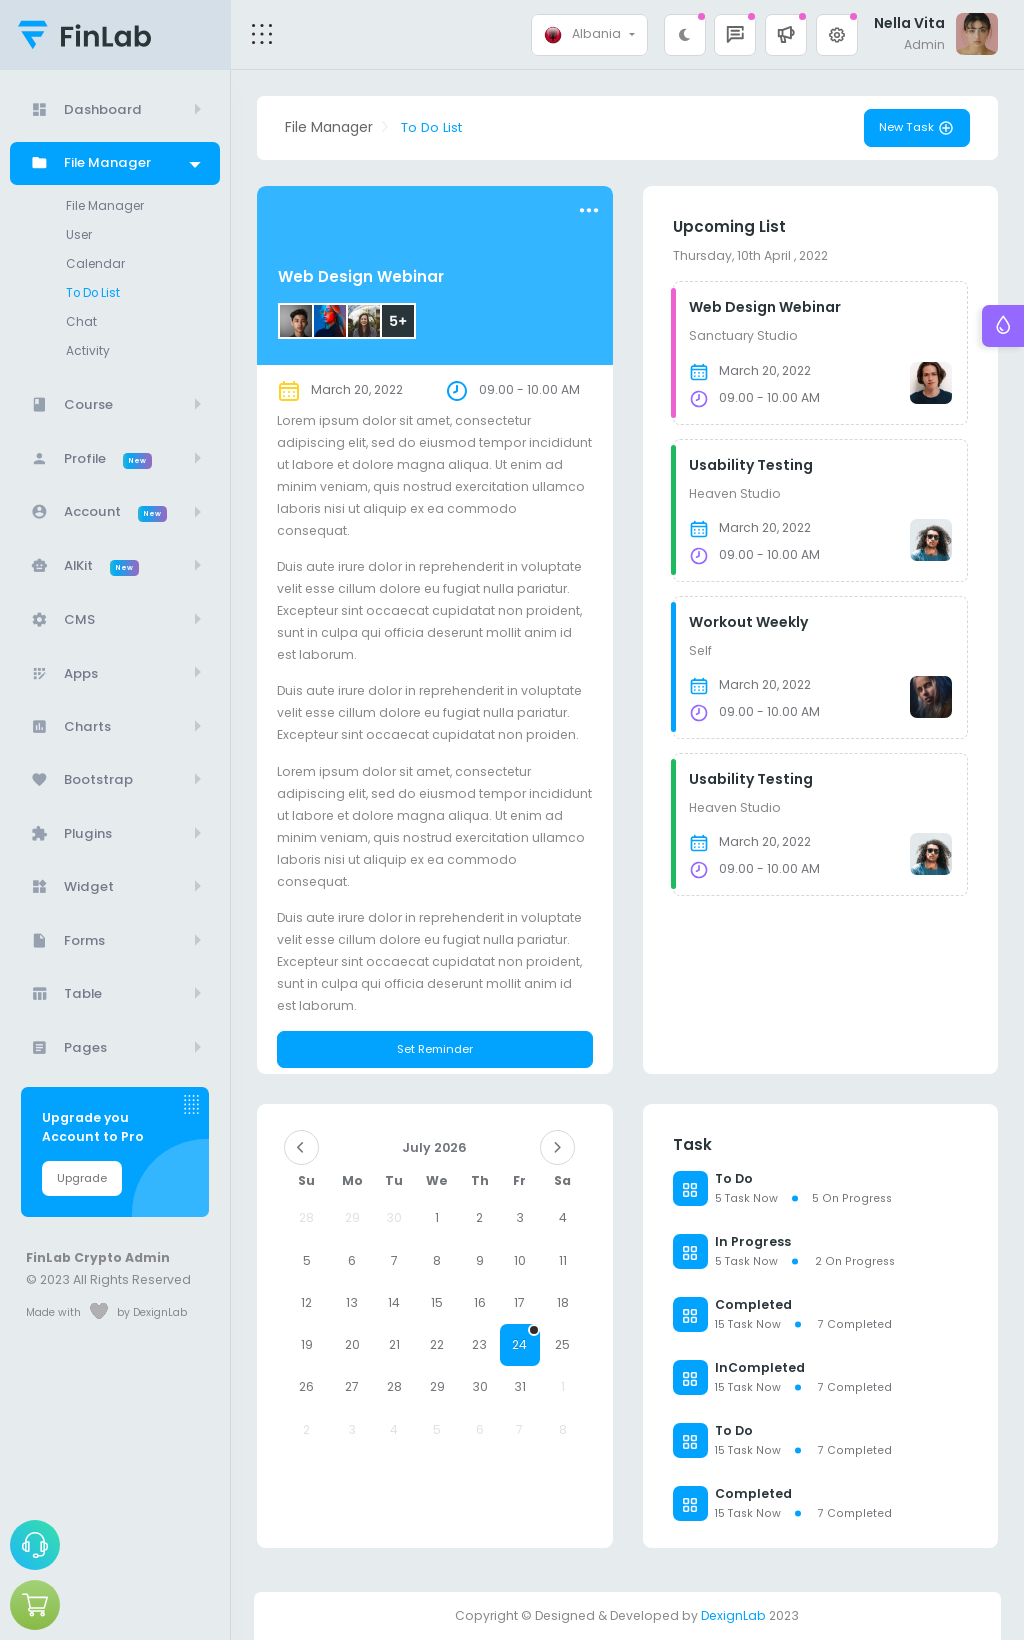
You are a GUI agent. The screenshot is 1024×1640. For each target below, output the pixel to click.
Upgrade (82, 1178)
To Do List (93, 293)
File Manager (105, 206)
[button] (786, 35)
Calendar (95, 264)
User (79, 235)
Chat (81, 322)
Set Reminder (435, 1049)
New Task (917, 128)
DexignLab (733, 1615)
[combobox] (589, 35)
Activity (88, 351)
